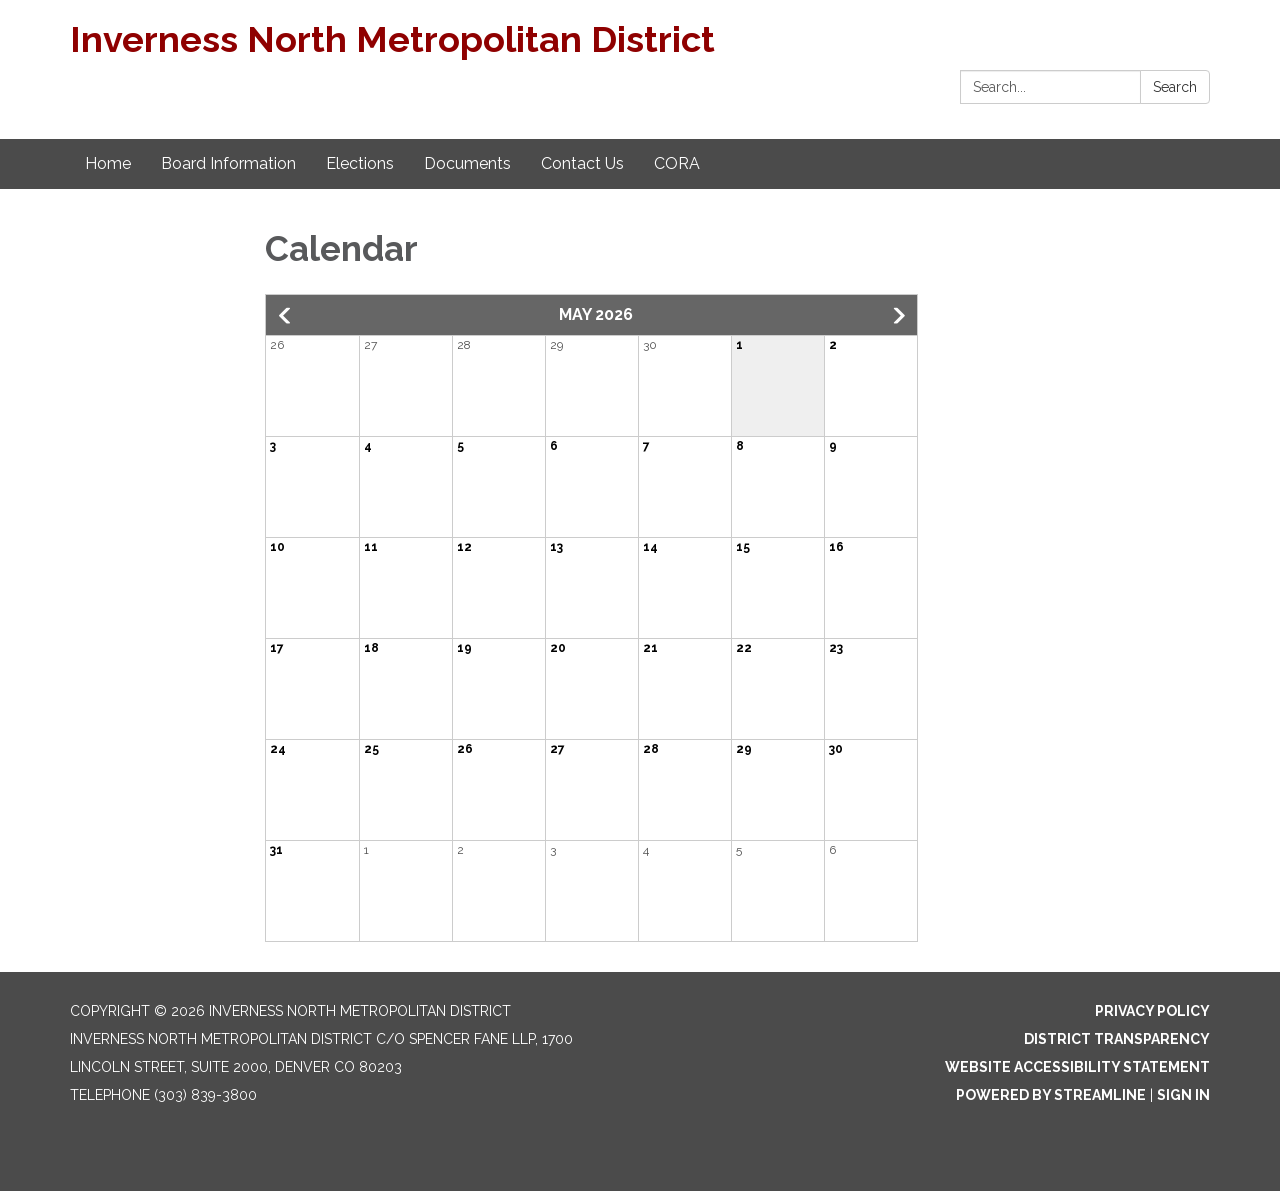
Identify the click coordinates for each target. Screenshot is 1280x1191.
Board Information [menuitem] (228, 163)
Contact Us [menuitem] (582, 163)
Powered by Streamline (1051, 1095)
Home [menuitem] (108, 163)
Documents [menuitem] (467, 163)
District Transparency (1117, 1039)
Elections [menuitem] (360, 163)
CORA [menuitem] (677, 163)
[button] (286, 316)
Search (1175, 87)
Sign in (1183, 1095)
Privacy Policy (1152, 1011)
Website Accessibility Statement (1077, 1067)
